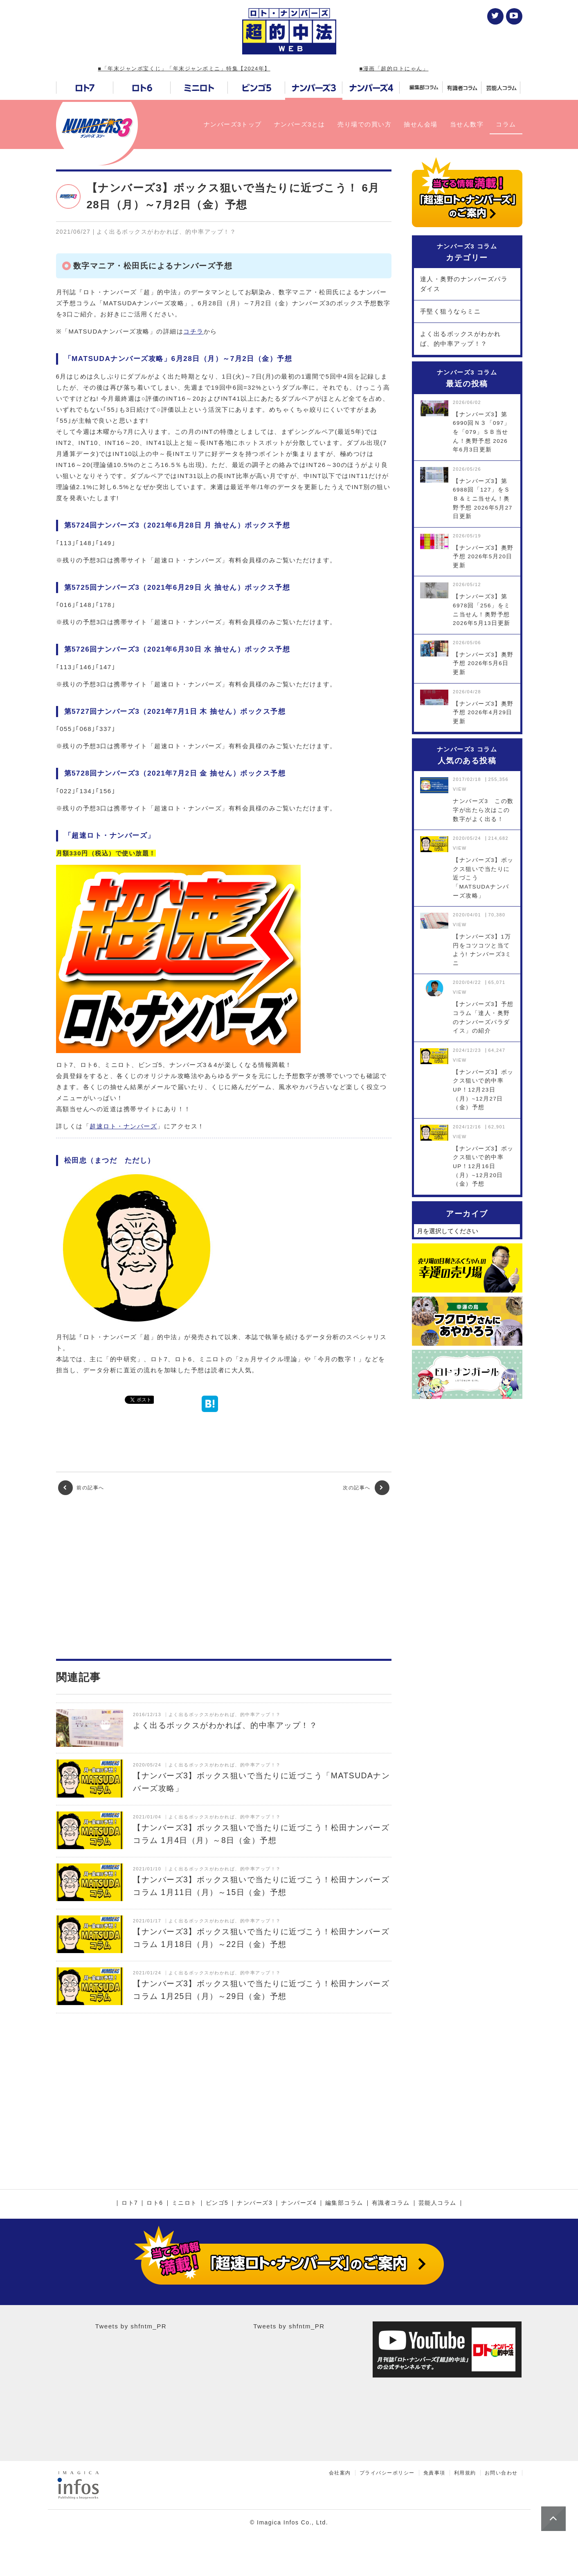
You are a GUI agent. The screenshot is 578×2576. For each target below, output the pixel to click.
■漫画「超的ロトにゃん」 (394, 68)
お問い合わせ (501, 2473)
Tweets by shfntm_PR (130, 2326)
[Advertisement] (223, 1577)
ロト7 (129, 2203)
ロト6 (154, 2203)
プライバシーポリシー (387, 2473)
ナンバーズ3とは (299, 124)
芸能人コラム (437, 2203)
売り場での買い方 (364, 124)
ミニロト (184, 2203)
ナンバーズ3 (254, 2203)
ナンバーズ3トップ (233, 124)
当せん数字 (467, 124)
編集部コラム (344, 2203)
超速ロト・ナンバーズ (123, 1126)
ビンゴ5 (217, 2203)
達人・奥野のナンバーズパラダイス (464, 283)
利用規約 (465, 2473)
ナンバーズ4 (299, 2203)
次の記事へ (366, 1487)
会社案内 (340, 2473)
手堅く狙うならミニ (450, 311)
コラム (506, 124)
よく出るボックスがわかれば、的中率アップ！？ (460, 338)
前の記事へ (81, 1487)
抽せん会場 (421, 124)
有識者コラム (391, 2203)
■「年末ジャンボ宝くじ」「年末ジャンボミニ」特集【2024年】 (184, 68)
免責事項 (434, 2473)
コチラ (193, 331)
